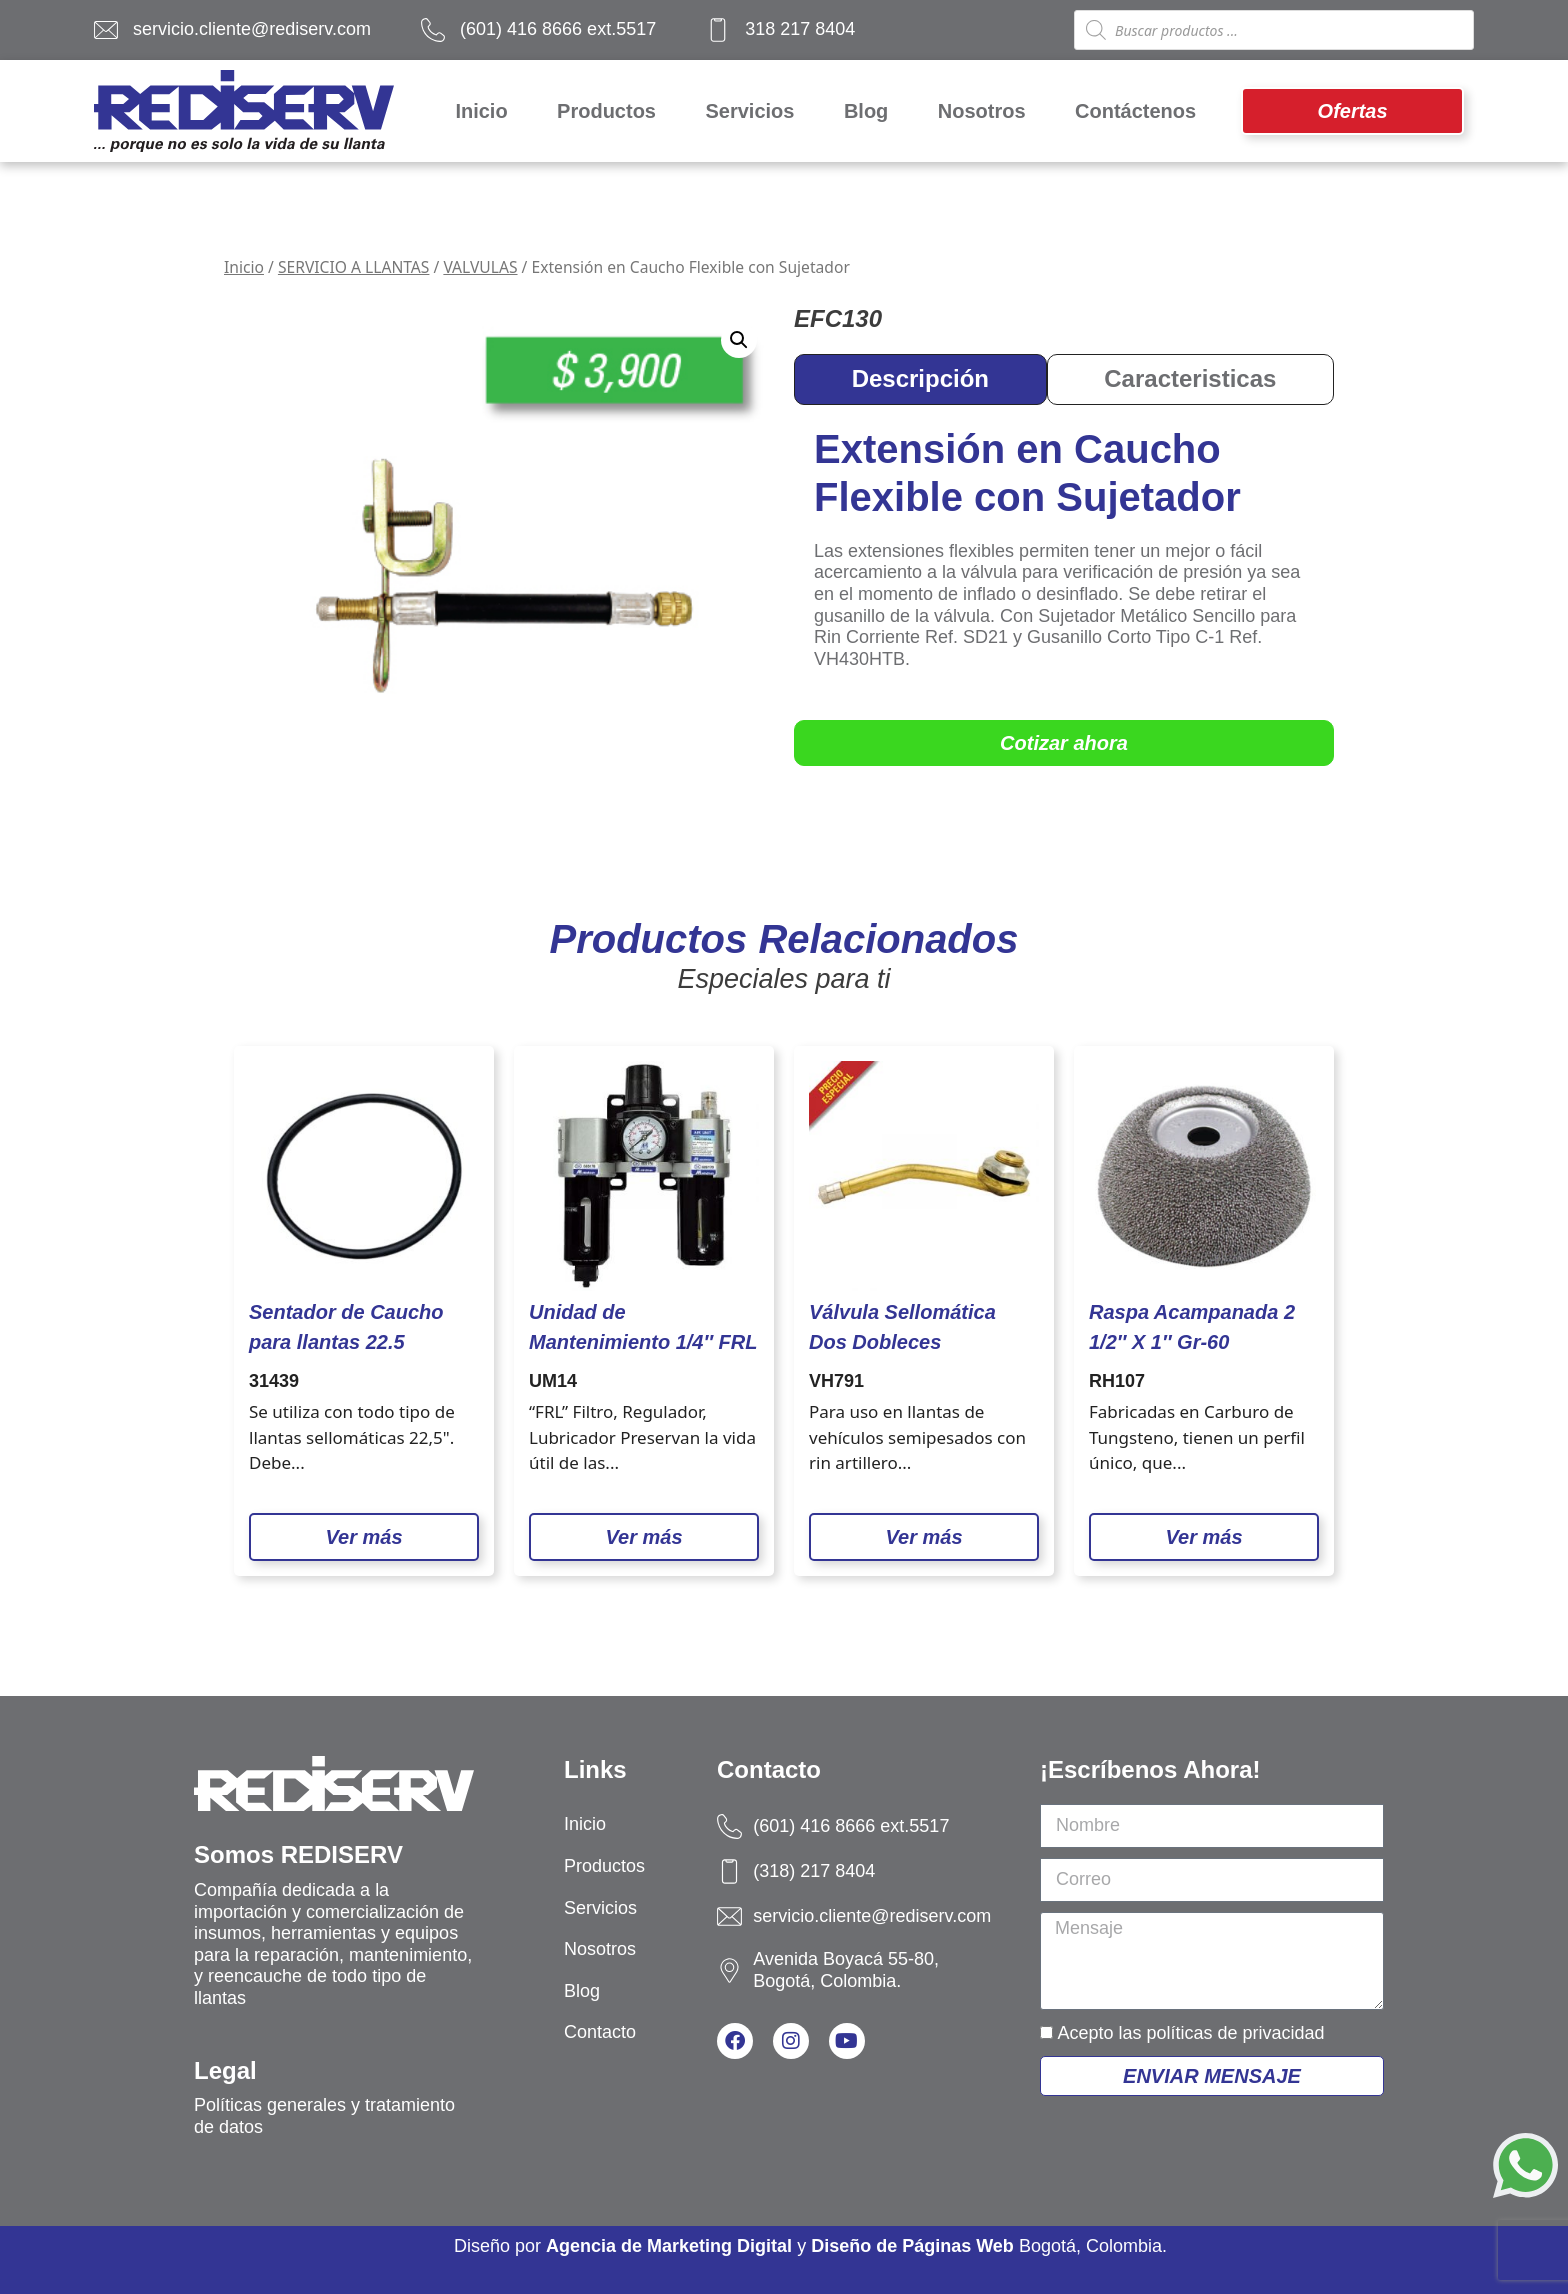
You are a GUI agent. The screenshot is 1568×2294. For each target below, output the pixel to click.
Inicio (244, 267)
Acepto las (1190, 2033)
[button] (739, 340)
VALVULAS (480, 267)
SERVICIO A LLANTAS (354, 267)
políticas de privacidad (1235, 2033)
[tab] (920, 379)
